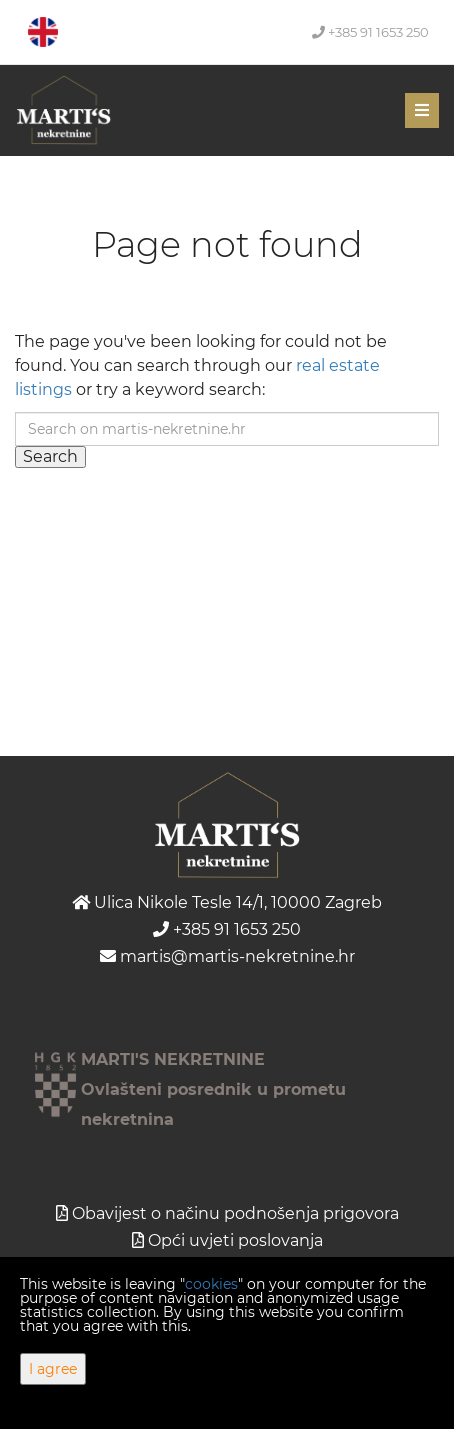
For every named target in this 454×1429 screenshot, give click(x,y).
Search (50, 456)
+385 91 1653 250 (370, 32)
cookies (211, 1284)
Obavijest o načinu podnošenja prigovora (235, 1213)
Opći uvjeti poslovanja (235, 1240)
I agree (53, 1369)
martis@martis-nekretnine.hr (227, 956)
